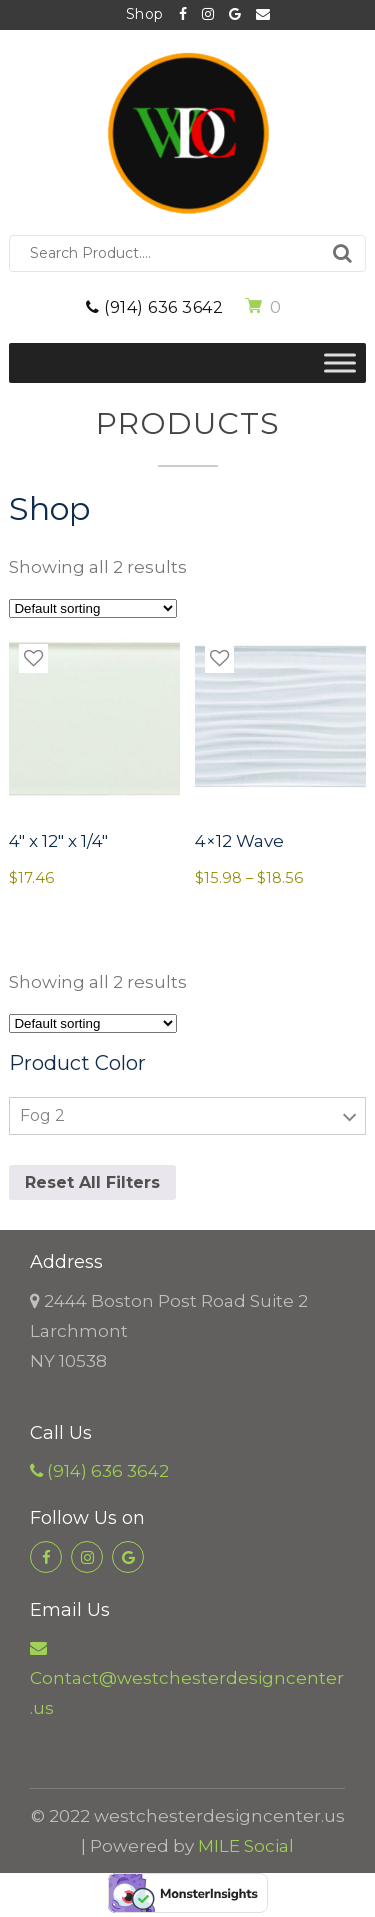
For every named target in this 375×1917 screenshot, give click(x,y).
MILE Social (246, 1846)
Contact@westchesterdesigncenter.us (263, 15)
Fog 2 (42, 1115)
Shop (145, 14)
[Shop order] (93, 608)
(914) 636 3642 (154, 307)
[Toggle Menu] (340, 362)
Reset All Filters (92, 1182)
